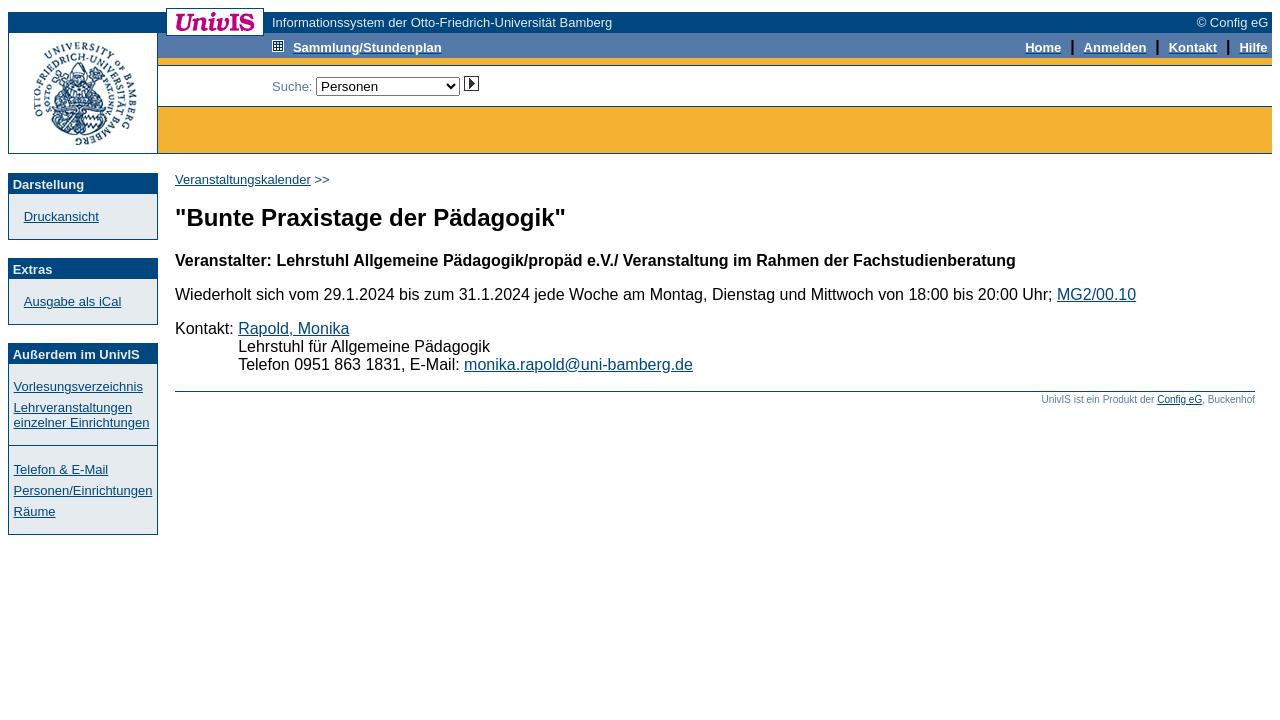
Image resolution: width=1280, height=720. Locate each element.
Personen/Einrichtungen (83, 490)
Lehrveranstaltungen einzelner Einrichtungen (82, 415)
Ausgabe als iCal (73, 301)
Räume (35, 511)
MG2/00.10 (1096, 294)
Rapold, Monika (293, 328)
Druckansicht (61, 216)
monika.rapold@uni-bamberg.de (578, 364)
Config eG (1179, 399)
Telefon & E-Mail (61, 469)
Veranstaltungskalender (243, 179)
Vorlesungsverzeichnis (78, 386)
